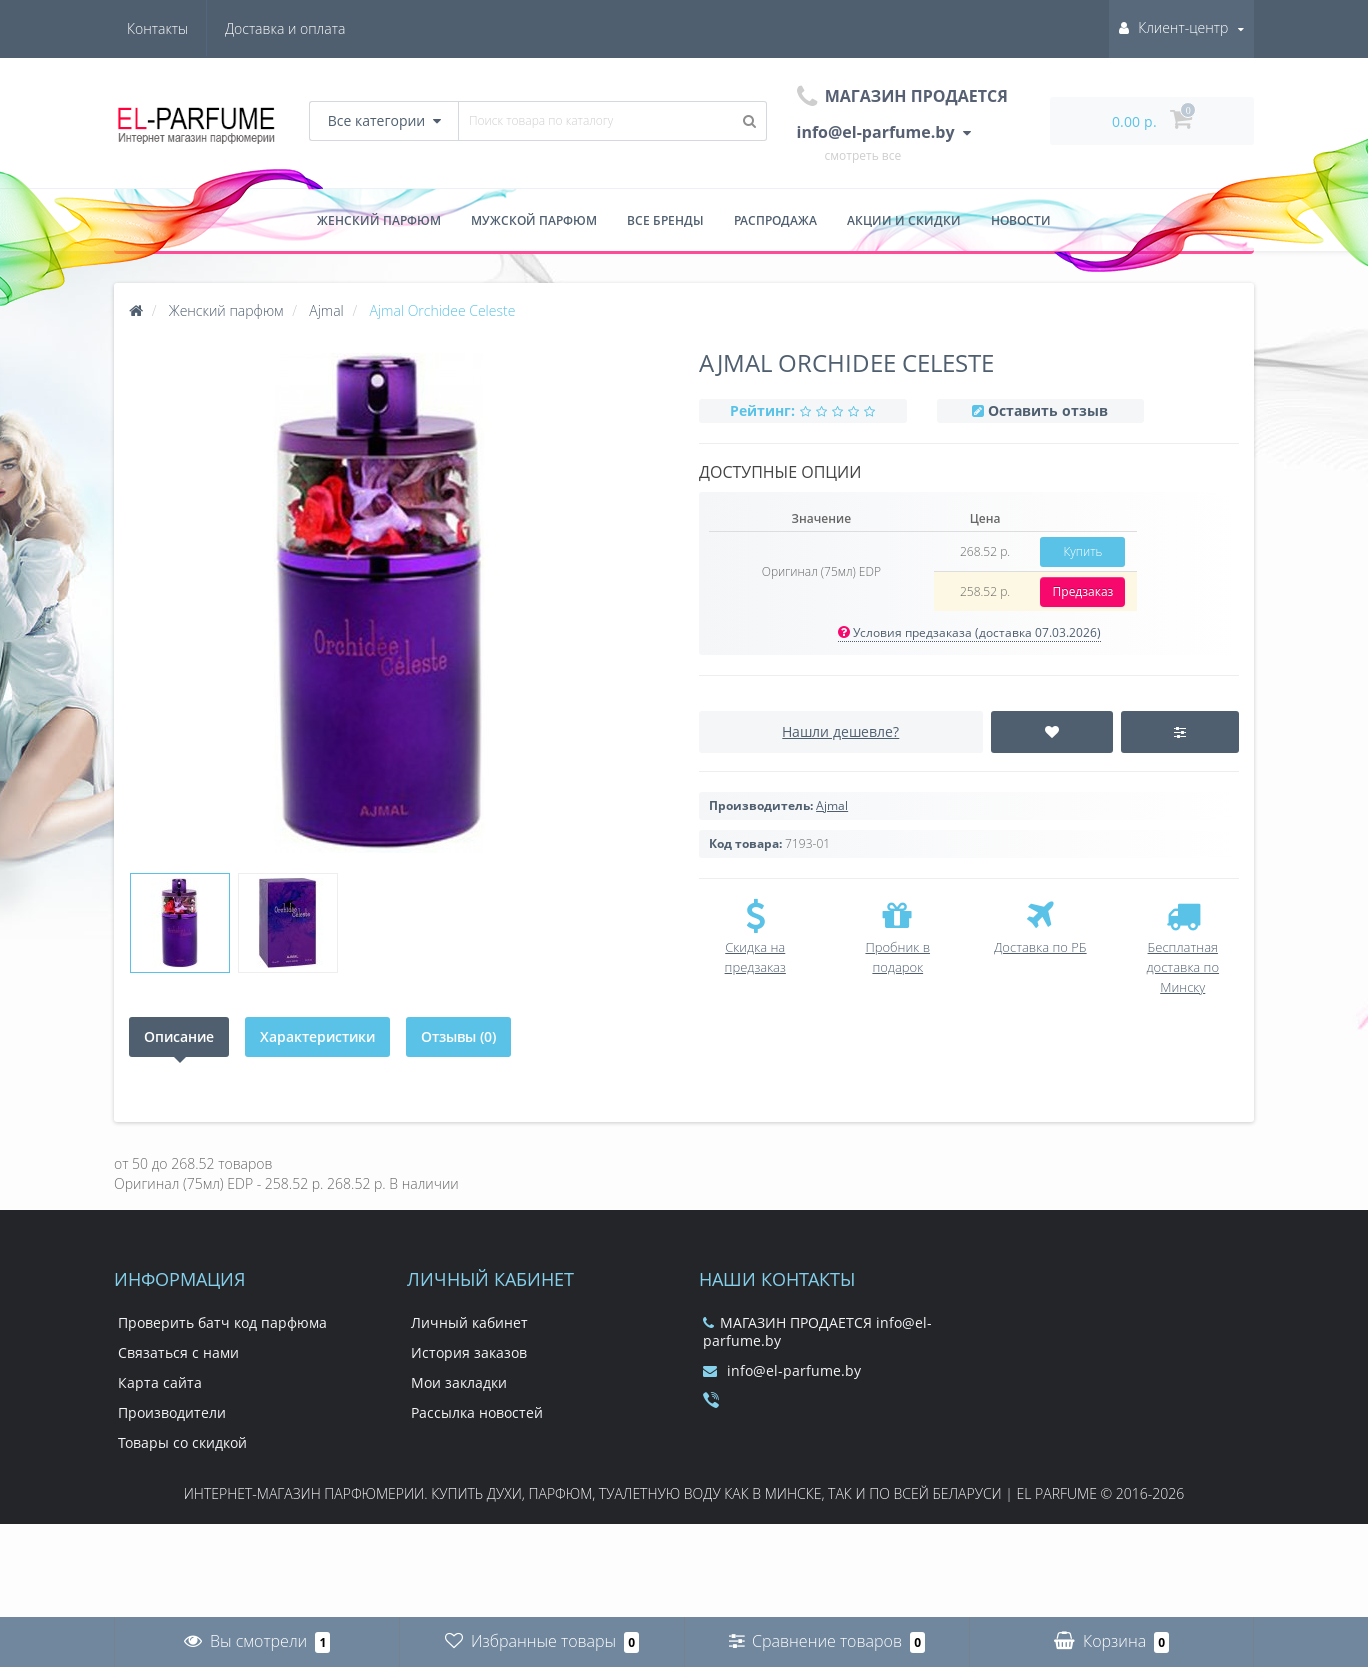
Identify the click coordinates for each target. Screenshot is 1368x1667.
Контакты (314, 28)
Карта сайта (160, 1382)
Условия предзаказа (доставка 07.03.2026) (969, 632)
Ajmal (832, 805)
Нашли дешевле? (840, 731)
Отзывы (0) (458, 1036)
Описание (179, 1036)
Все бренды (665, 220)
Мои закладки (459, 1382)
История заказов (469, 1352)
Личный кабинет (469, 1322)
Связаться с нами (178, 1352)
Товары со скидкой (182, 1442)
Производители (172, 1412)
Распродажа (775, 220)
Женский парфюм (379, 220)
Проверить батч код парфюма (222, 1322)
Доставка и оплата (187, 28)
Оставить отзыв (1048, 410)
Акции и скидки (904, 220)
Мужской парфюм (534, 220)
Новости (1021, 220)
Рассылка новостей (477, 1412)
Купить (1082, 551)
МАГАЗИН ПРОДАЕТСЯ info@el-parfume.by (817, 1331)
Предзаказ (1083, 591)
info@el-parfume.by (782, 1370)
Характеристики (317, 1036)
